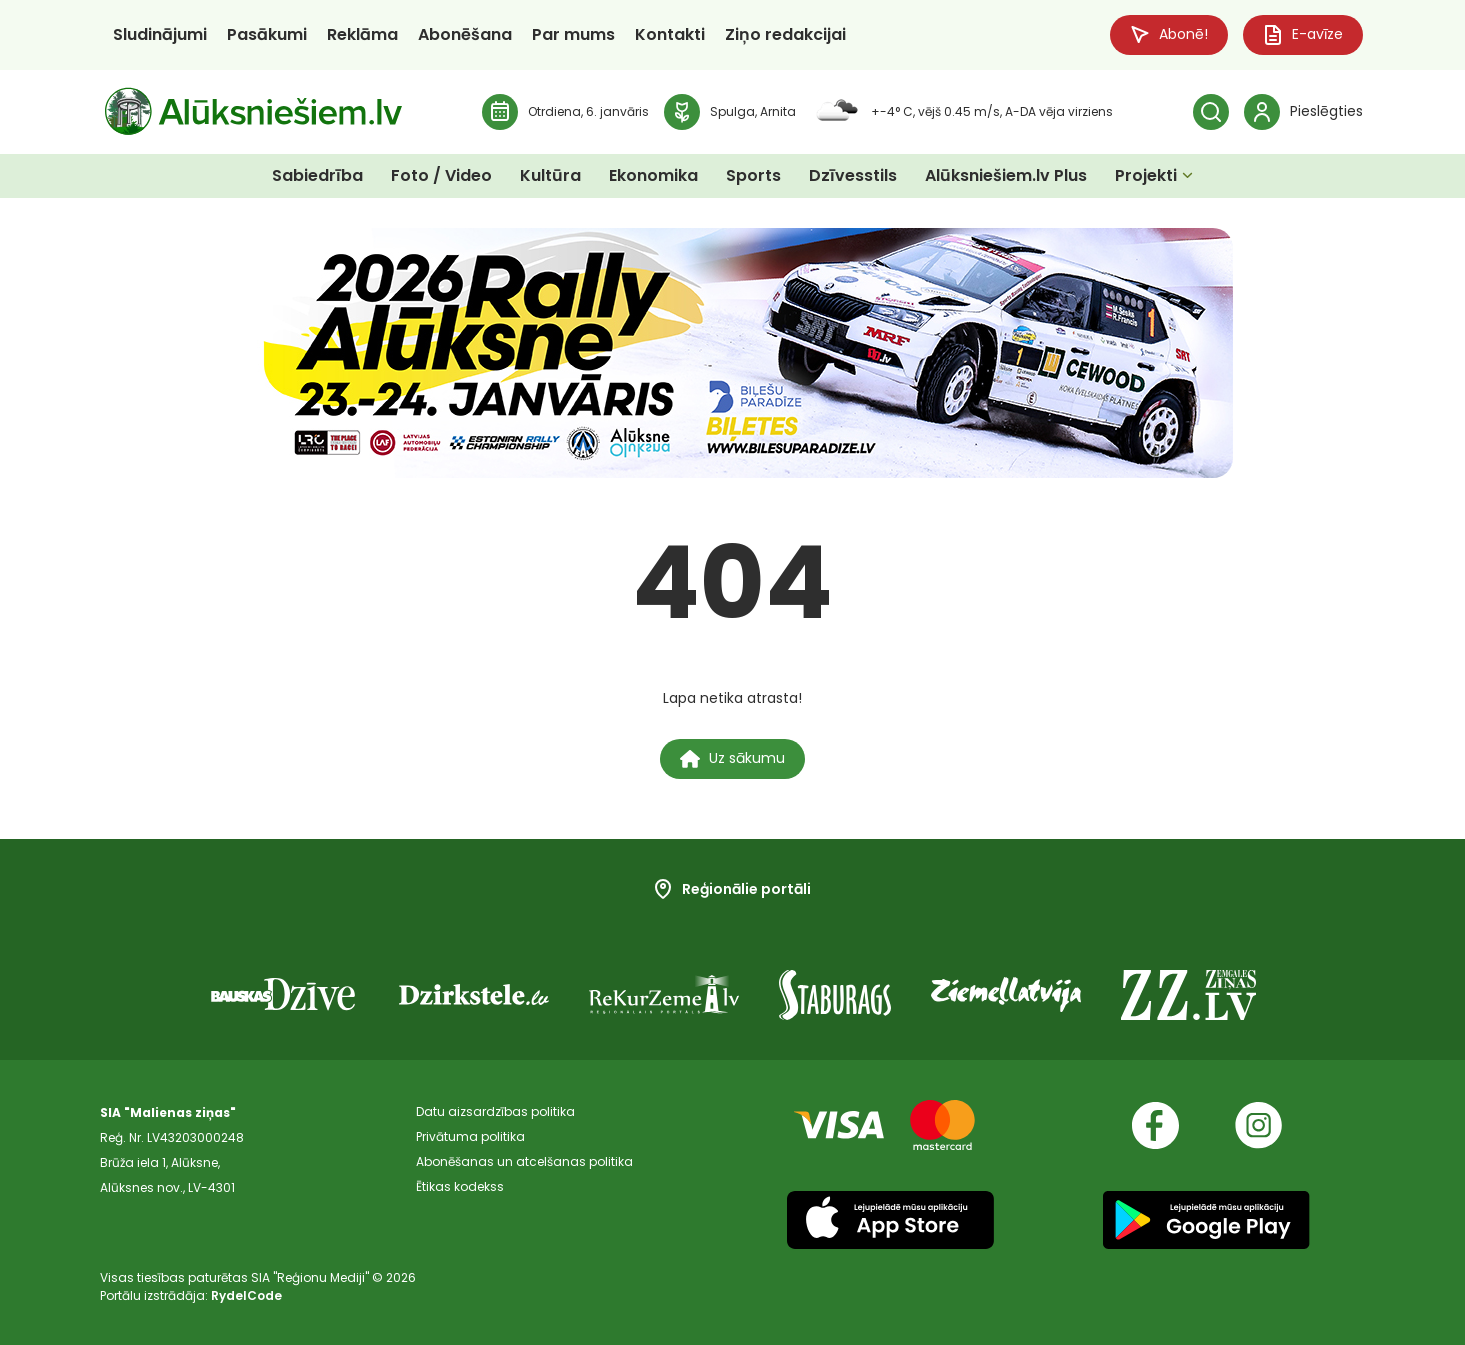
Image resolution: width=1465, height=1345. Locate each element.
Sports (753, 175)
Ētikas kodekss (460, 1187)
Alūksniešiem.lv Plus (1006, 175)
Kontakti (670, 34)
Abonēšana (465, 34)
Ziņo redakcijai (785, 34)
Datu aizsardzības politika (495, 1112)
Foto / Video (441, 175)
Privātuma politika (470, 1137)
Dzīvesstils (853, 175)
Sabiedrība (317, 175)
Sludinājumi (160, 34)
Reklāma (362, 34)
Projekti (1146, 175)
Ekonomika (653, 175)
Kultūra (550, 175)
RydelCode (246, 1295)
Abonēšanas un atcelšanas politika (524, 1162)
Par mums (573, 34)
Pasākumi (267, 34)
